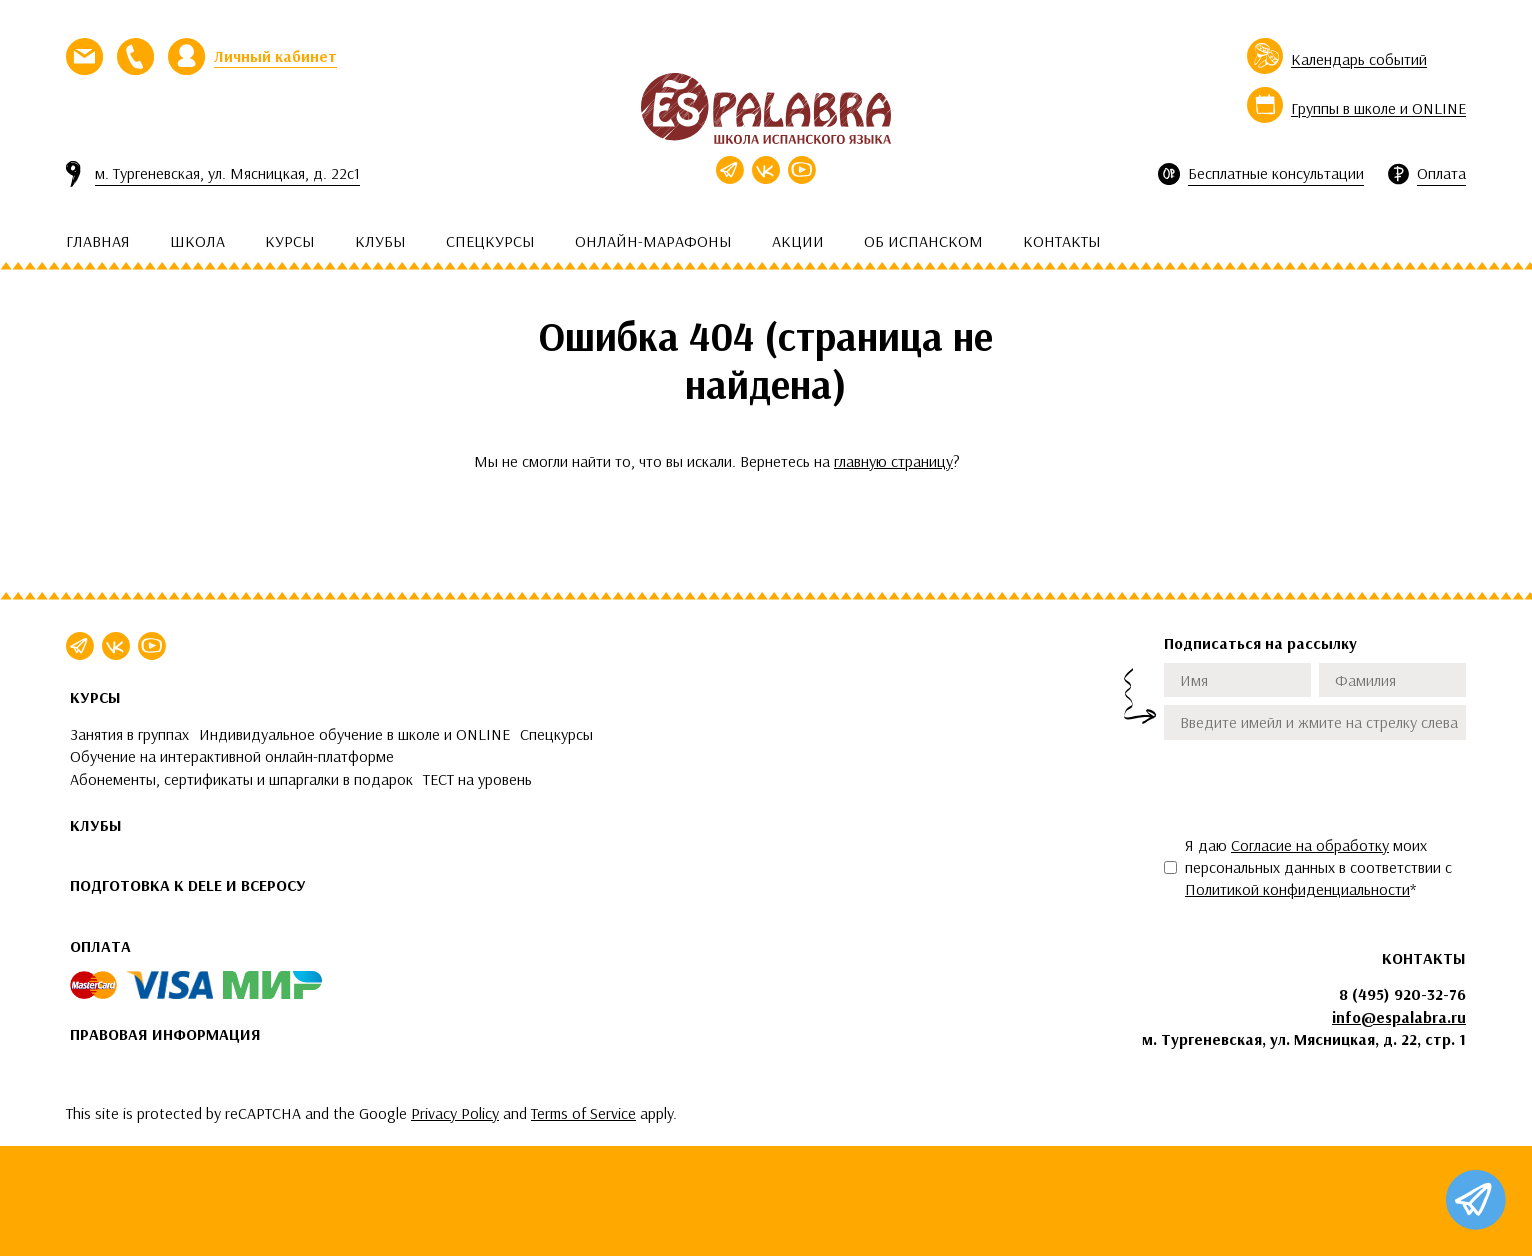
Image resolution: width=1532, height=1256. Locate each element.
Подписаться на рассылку (1260, 643)
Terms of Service (583, 1113)
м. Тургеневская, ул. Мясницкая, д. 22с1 (227, 173)
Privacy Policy (455, 1113)
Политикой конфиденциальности (1297, 889)
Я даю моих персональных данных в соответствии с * (1318, 867)
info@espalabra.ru (1399, 1017)
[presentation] (1316, 787)
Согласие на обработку (1310, 845)
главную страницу (893, 461)
